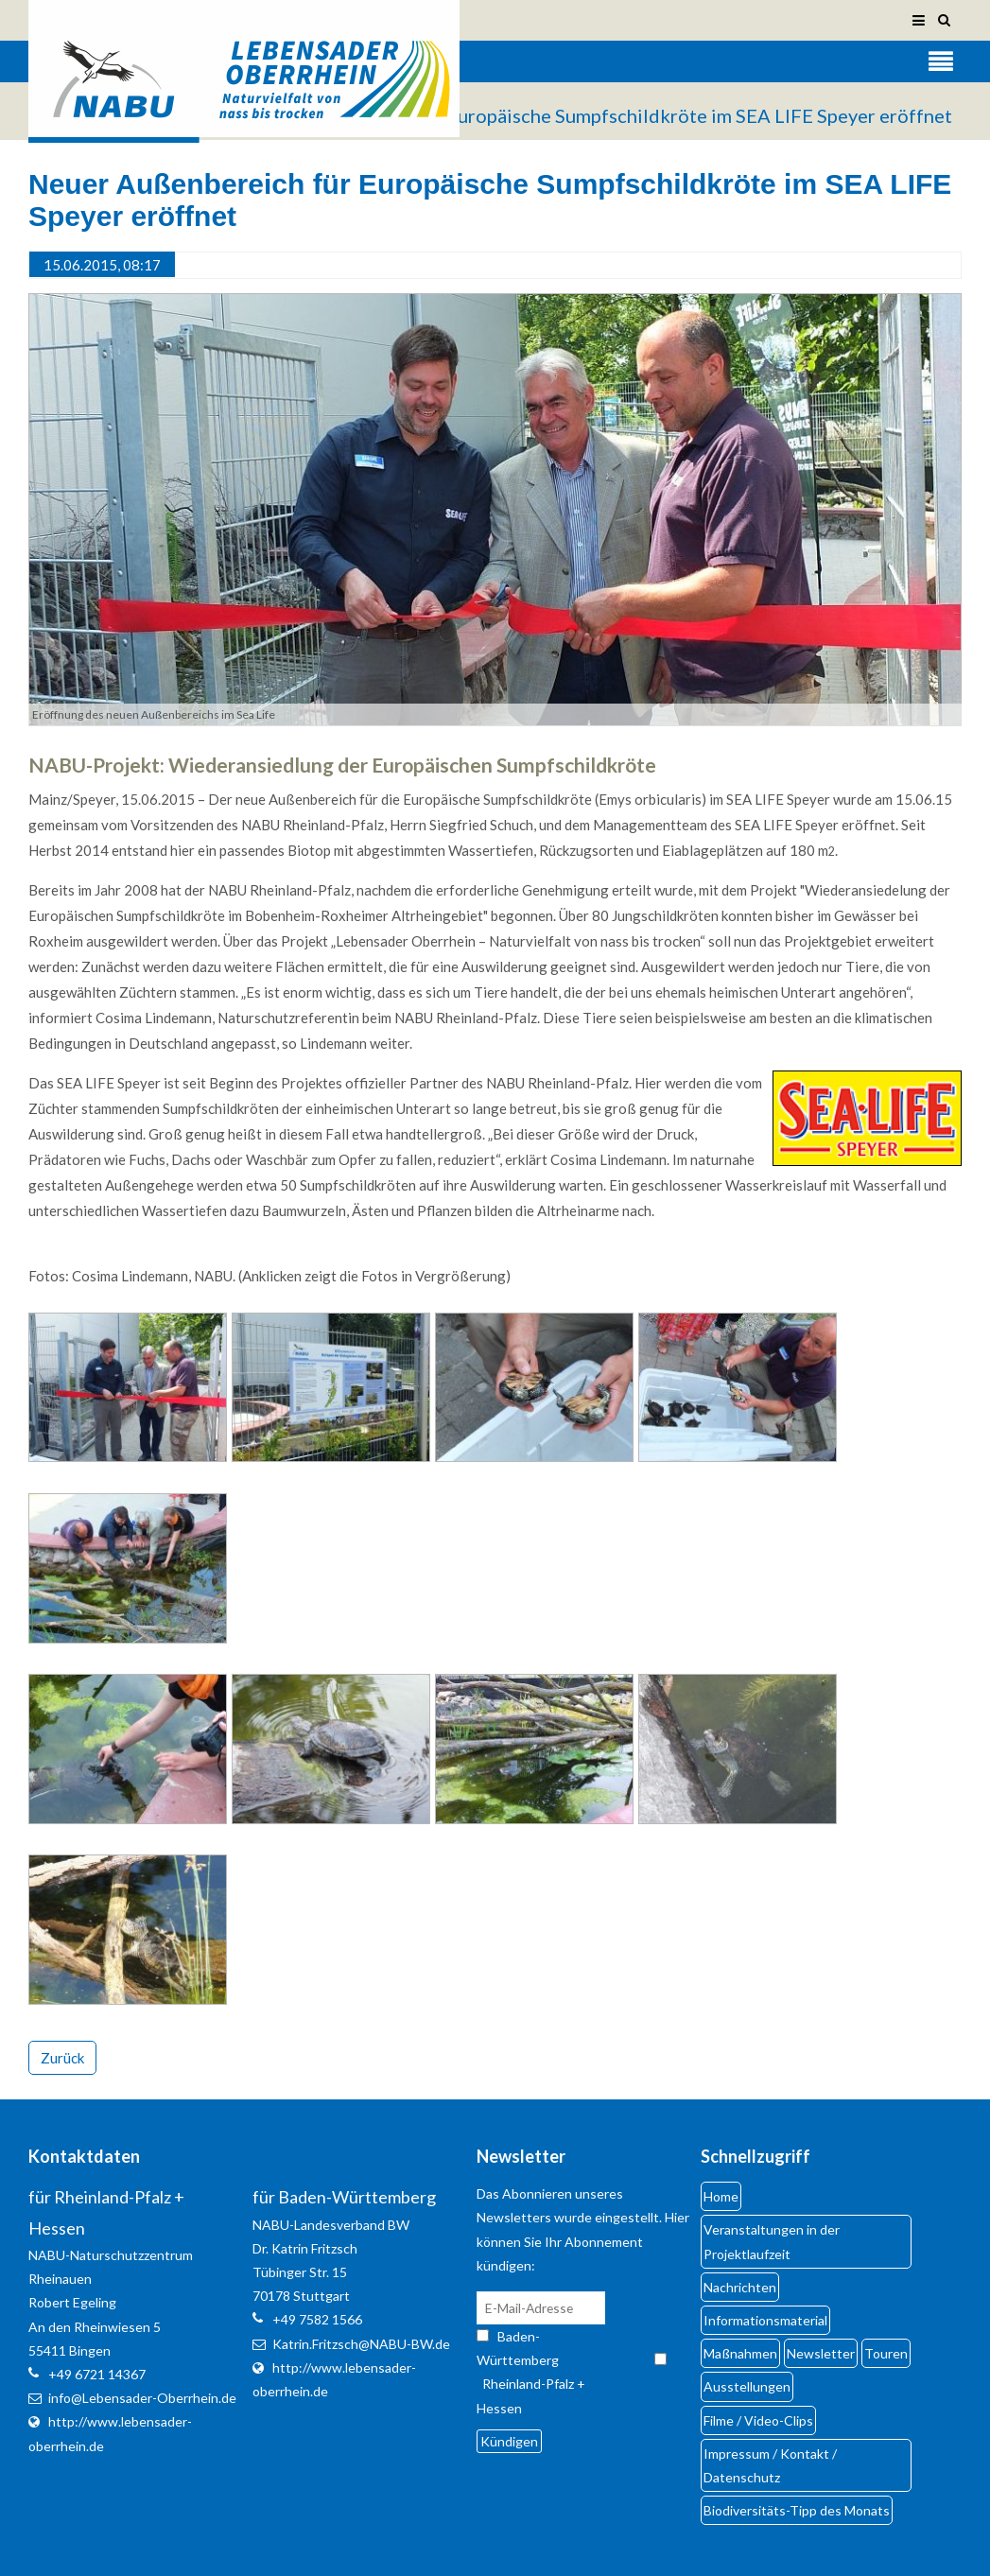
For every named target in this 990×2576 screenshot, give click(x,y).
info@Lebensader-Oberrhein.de (142, 2398)
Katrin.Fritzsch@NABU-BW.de (361, 2344)
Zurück (62, 2057)
